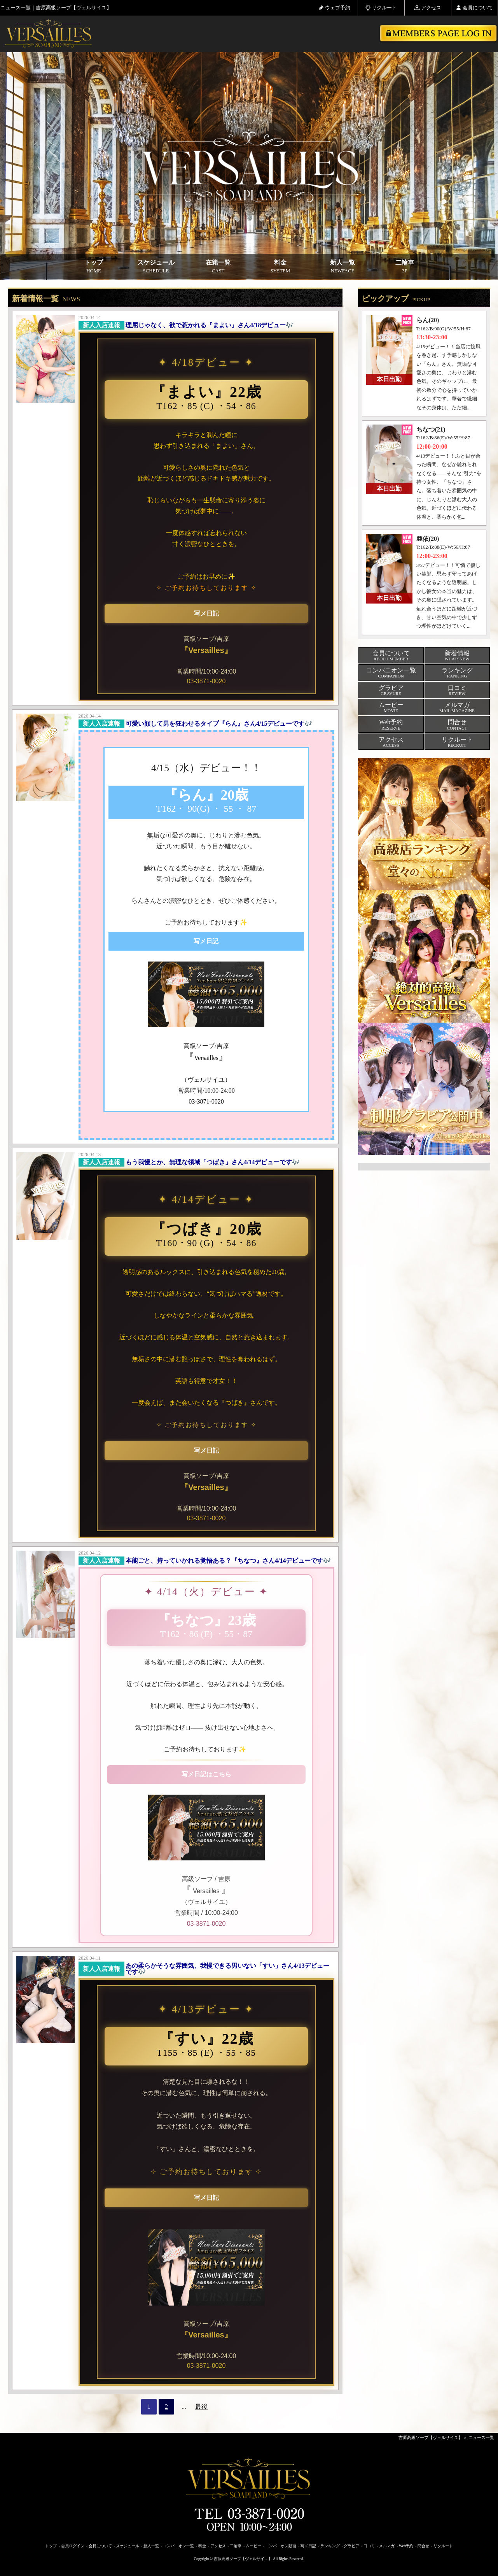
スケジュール (156, 266)
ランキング (330, 2546)
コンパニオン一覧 (178, 2546)
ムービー (253, 2546)
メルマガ (387, 2546)
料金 (280, 266)
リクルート (381, 8)
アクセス (427, 8)
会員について (474, 8)
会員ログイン (72, 2546)
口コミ (369, 2546)
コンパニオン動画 (280, 2546)
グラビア (351, 2546)
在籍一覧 (218, 266)
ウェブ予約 (334, 8)
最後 (201, 2406)
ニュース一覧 (481, 2437)
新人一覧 (342, 266)
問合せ (423, 2546)
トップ (94, 266)
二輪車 (405, 266)
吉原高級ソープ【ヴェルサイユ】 (430, 2437)
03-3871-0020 (206, 681)
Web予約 (406, 2546)
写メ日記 (308, 2546)
